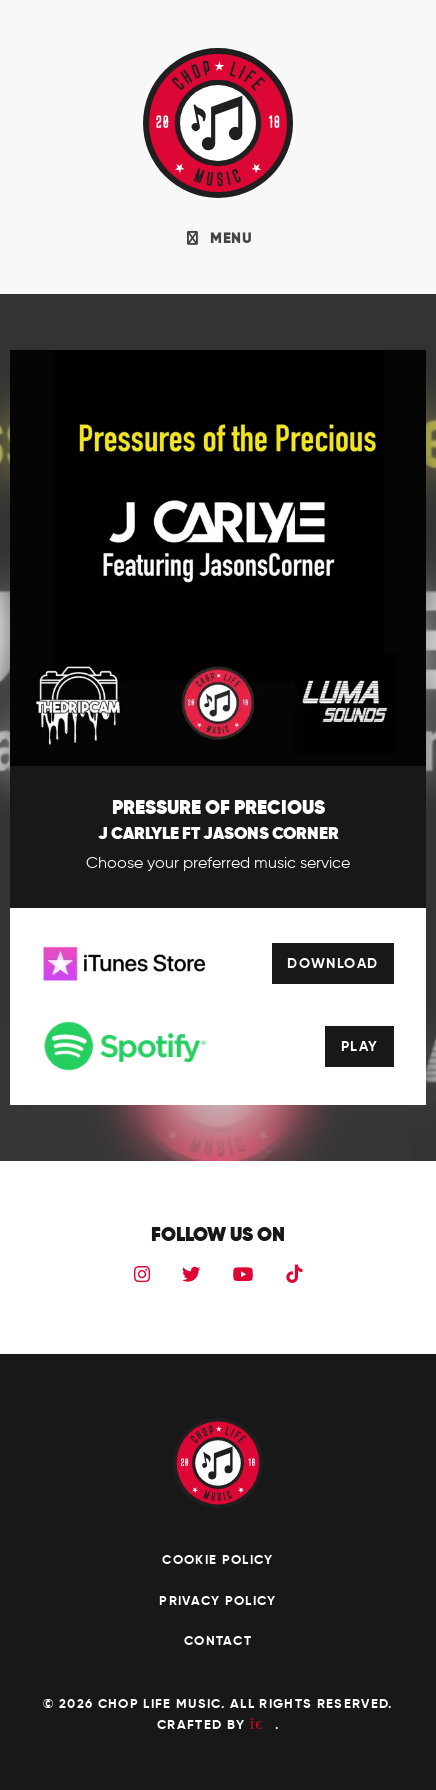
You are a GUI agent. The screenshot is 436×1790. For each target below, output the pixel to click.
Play (360, 1046)
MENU (218, 238)
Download (333, 963)
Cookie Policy (217, 1559)
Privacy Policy (217, 1600)
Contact (218, 1640)
